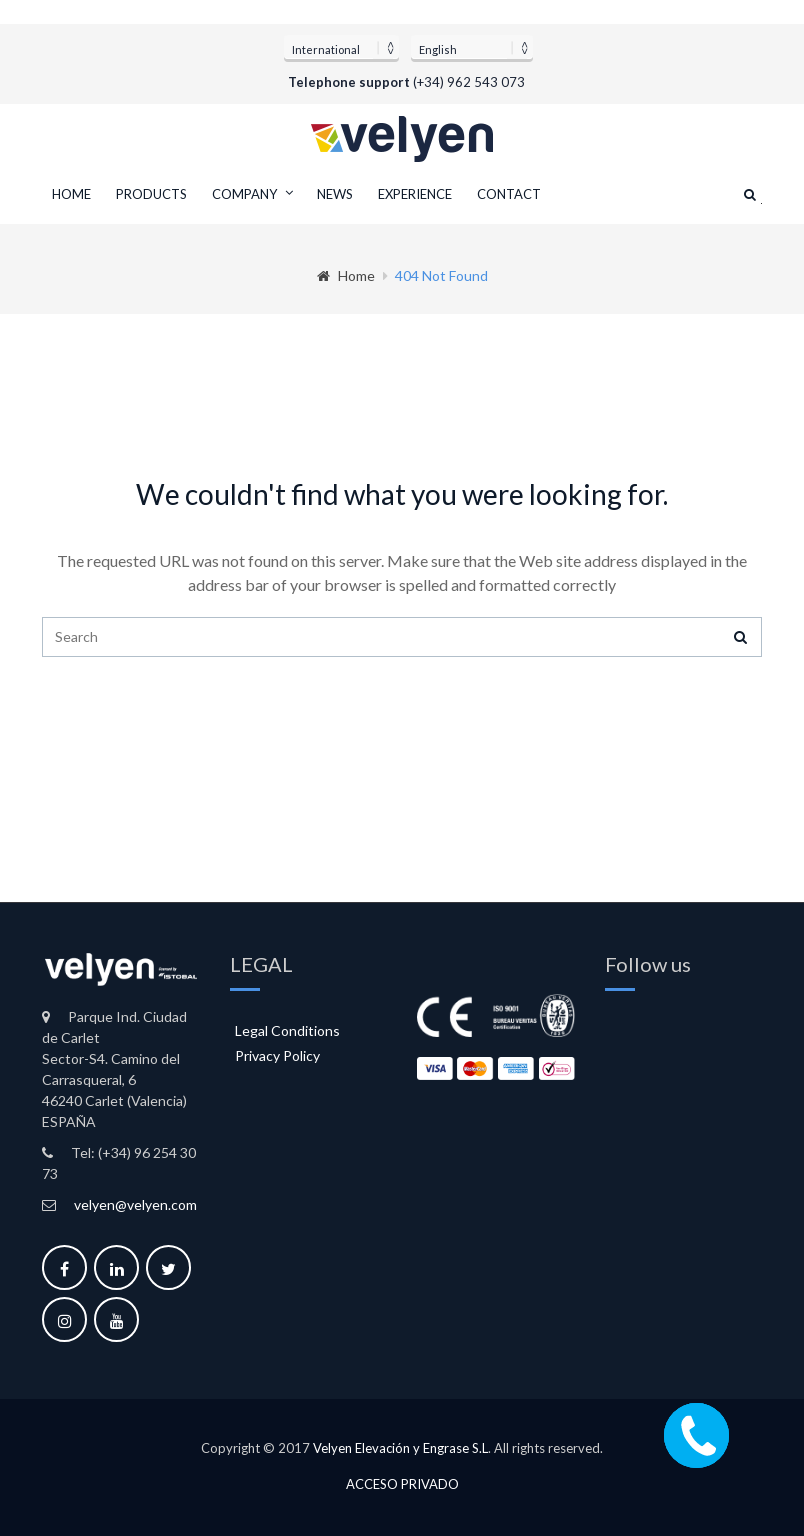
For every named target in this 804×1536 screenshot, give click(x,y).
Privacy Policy (277, 1055)
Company (244, 194)
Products (151, 194)
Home (71, 194)
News (335, 194)
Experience (415, 194)
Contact (509, 194)
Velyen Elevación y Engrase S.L (400, 1448)
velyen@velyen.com (135, 1204)
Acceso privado (402, 1484)
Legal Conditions (287, 1030)
